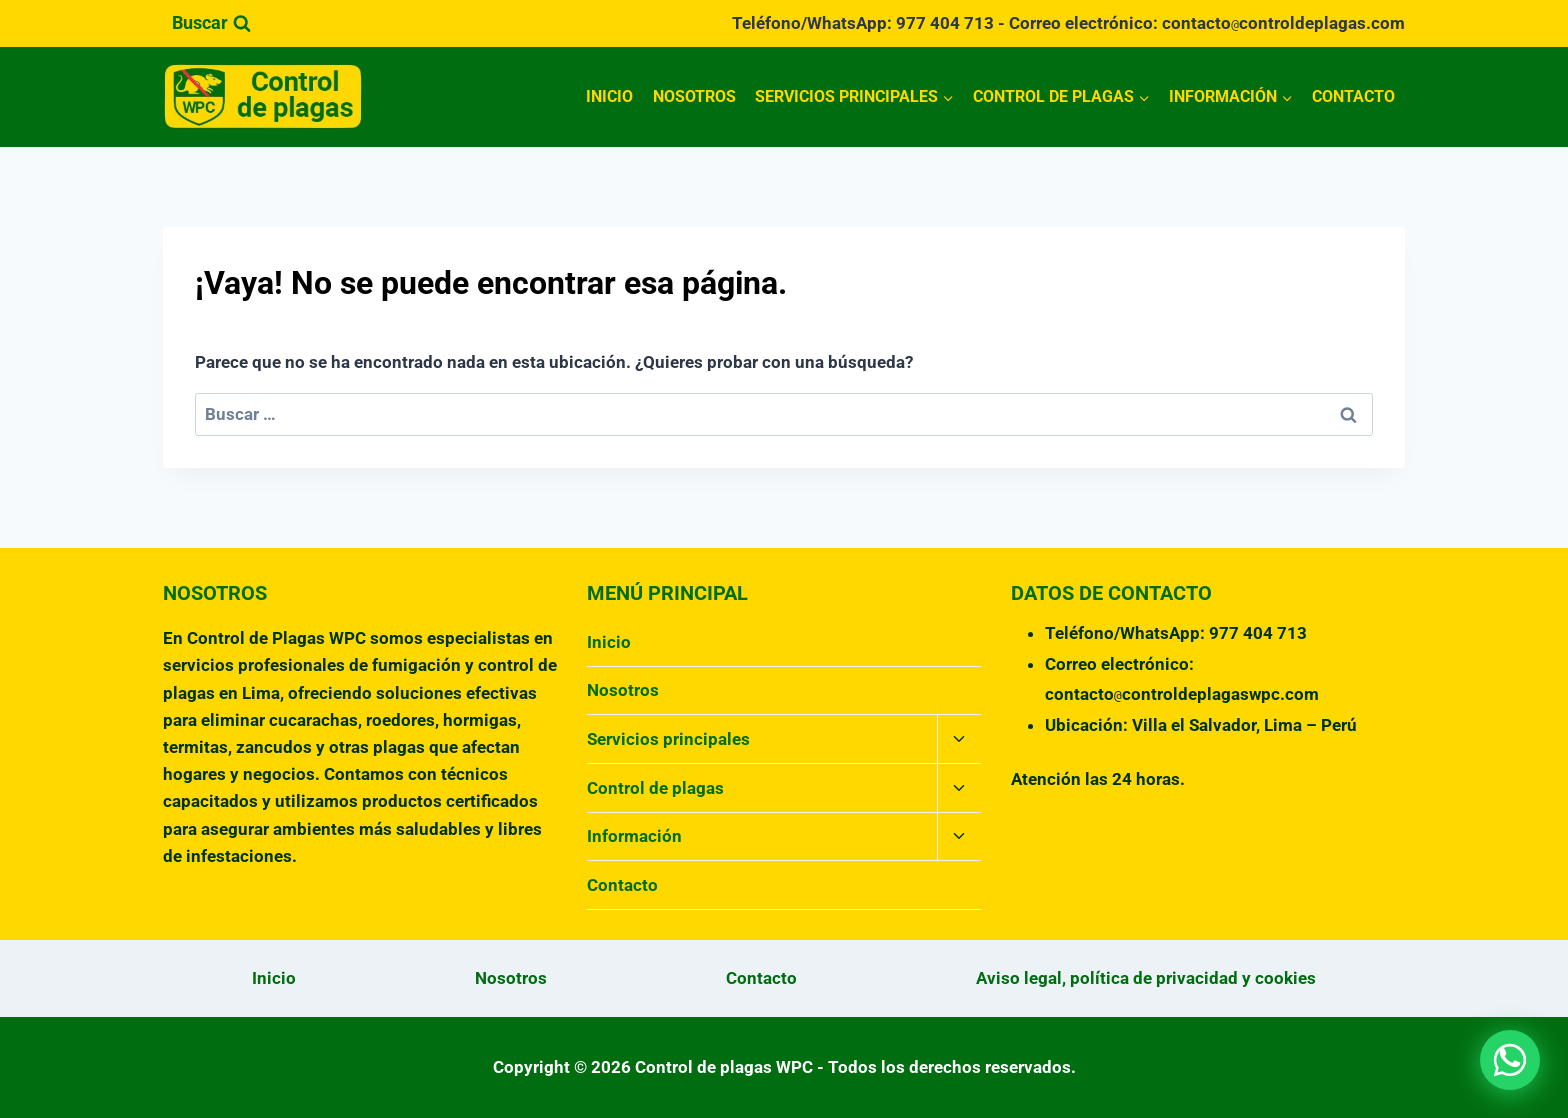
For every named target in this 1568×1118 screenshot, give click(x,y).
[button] (1510, 1060)
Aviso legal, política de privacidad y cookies (1146, 978)
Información (634, 836)
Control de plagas (655, 788)
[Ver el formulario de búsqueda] (211, 23)
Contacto (1353, 96)
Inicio (609, 96)
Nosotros (694, 96)
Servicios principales (668, 739)
